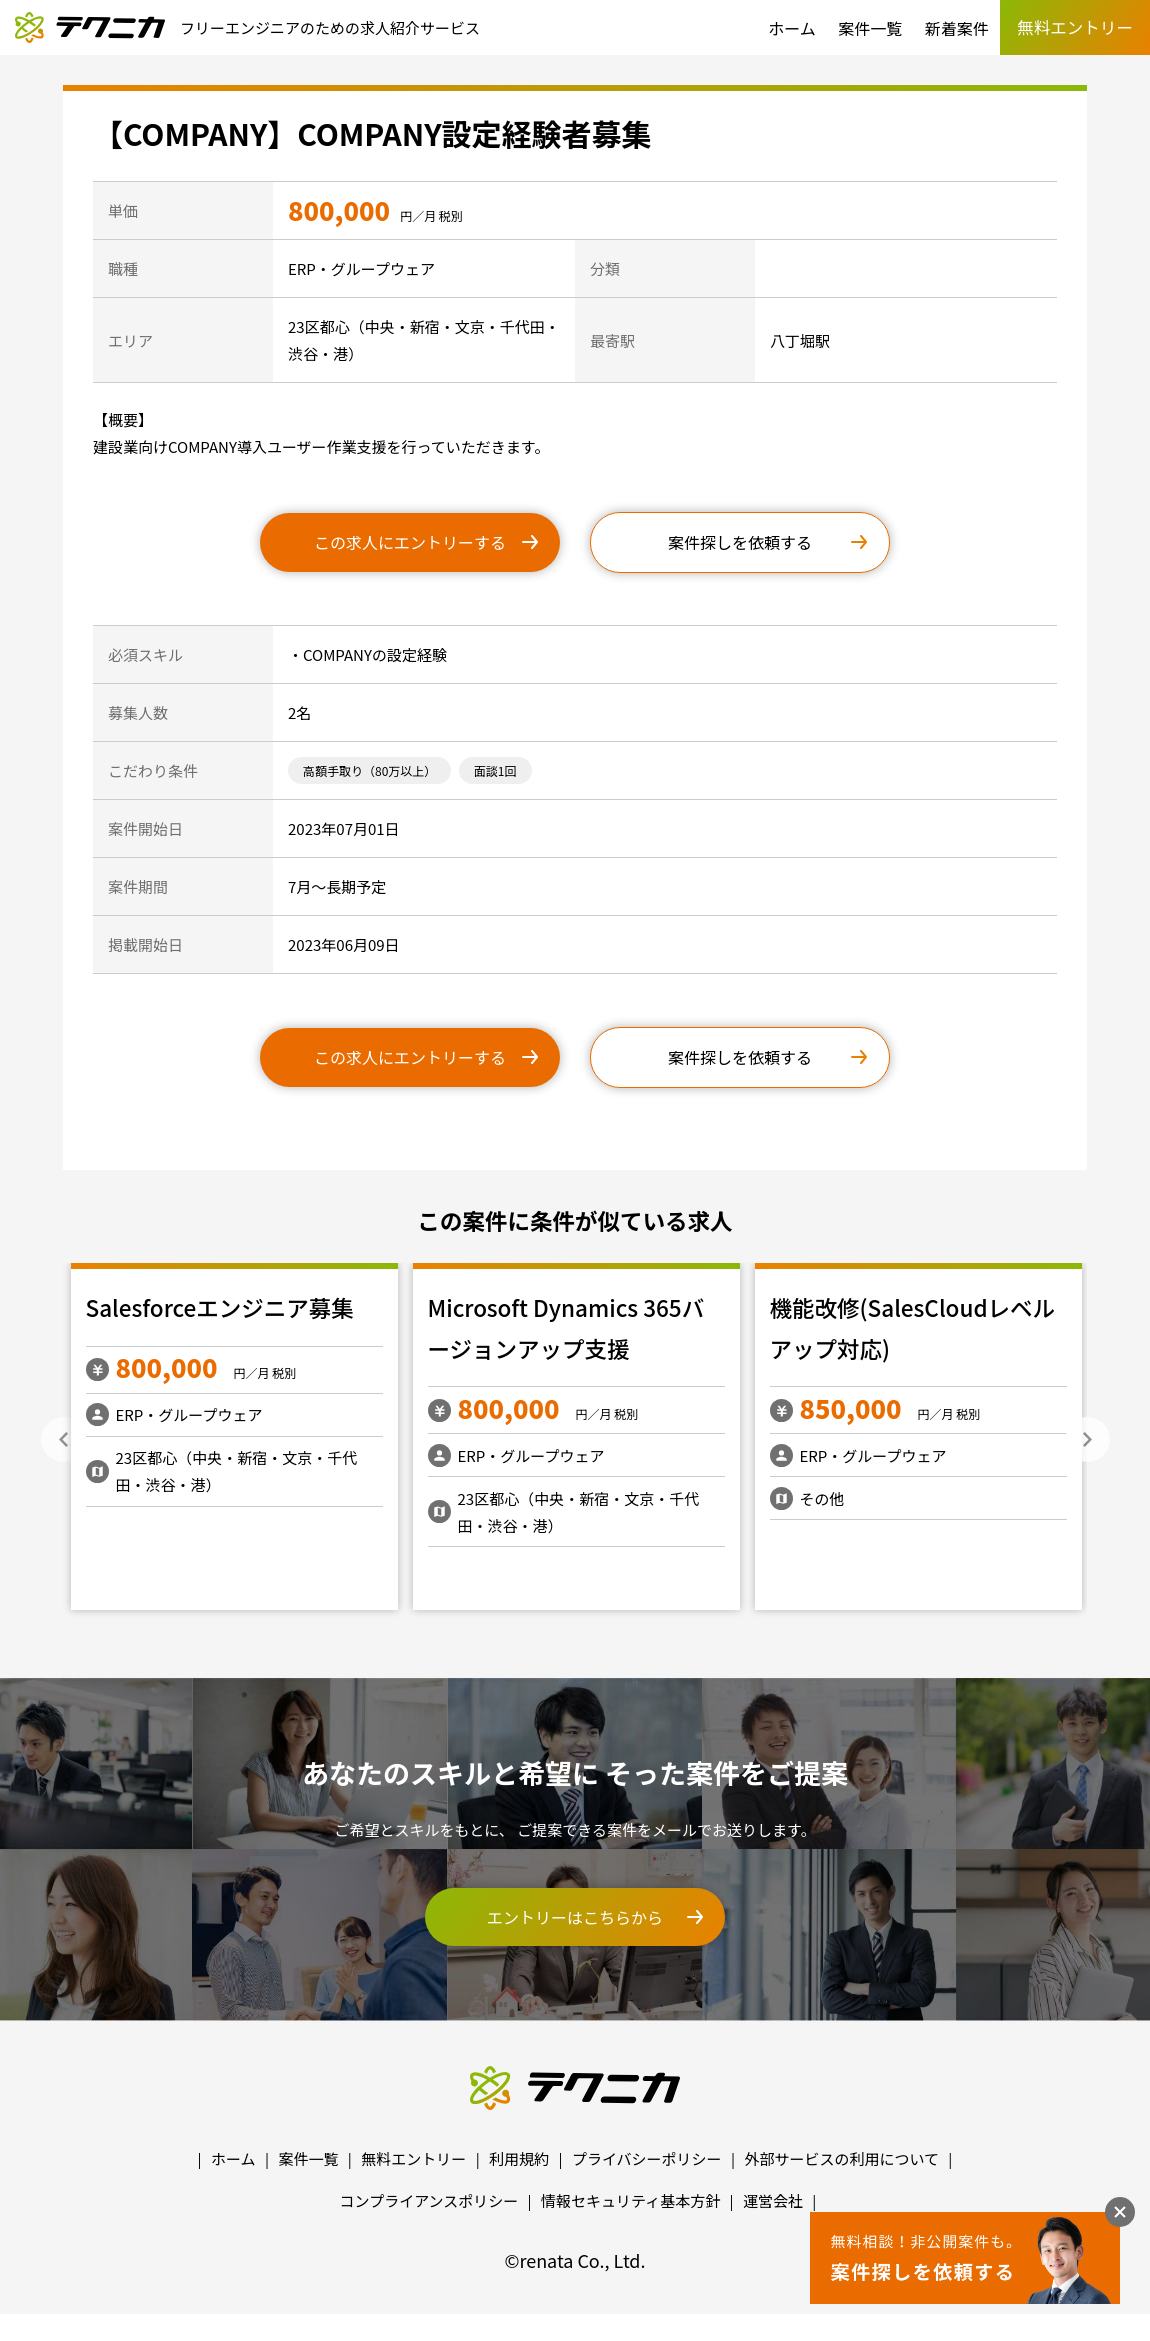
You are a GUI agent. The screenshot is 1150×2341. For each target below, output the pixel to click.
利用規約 (519, 2158)
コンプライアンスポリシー (429, 2200)
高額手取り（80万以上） (369, 770)
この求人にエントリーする (410, 542)
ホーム (792, 28)
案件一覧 (870, 28)
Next (1087, 1439)
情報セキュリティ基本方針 (630, 2200)
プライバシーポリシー (647, 2158)
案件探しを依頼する (740, 542)
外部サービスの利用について (841, 2158)
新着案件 (957, 28)
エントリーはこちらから (575, 1917)
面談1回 (495, 770)
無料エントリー (413, 2158)
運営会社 (773, 2200)
